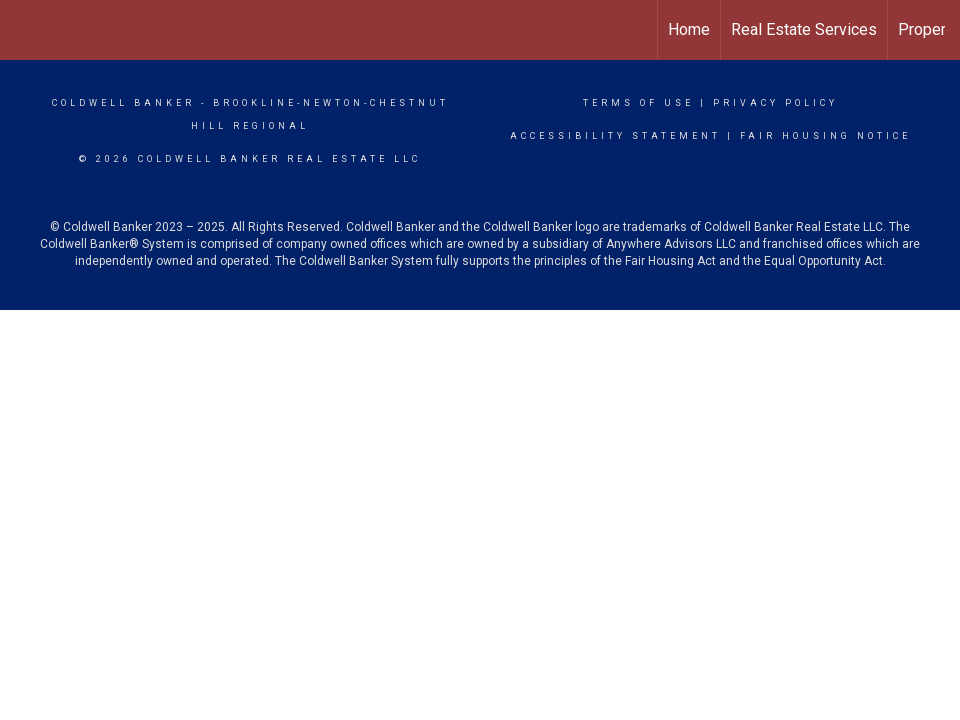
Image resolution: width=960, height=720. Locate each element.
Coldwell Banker (123, 103)
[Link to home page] (25, 30)
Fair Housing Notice (825, 136)
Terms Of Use (638, 103)
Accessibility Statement (615, 136)
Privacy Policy (775, 103)
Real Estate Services (804, 29)
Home (689, 29)
